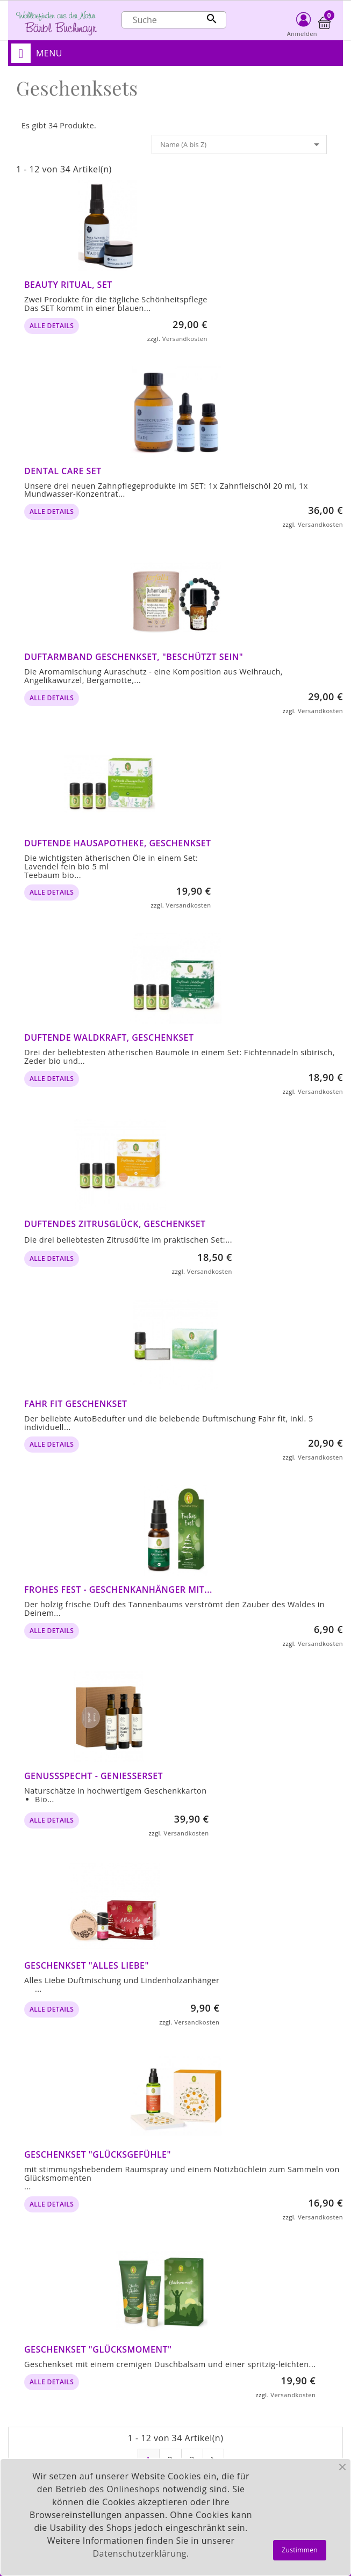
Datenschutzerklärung (140, 2553)
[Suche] (174, 19)
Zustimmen (300, 2550)
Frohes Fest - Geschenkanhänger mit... (118, 1589)
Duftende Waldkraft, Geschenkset (109, 1037)
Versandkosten (184, 339)
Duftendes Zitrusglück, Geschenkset (115, 1224)
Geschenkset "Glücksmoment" (97, 2349)
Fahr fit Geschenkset (75, 1404)
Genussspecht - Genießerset (93, 1776)
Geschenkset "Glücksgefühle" (97, 2154)
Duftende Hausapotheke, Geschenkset (117, 843)
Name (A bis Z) (241, 144)
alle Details (52, 325)
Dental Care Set (63, 471)
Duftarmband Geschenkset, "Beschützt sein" (133, 657)
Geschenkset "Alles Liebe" (86, 1965)
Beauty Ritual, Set (68, 285)
